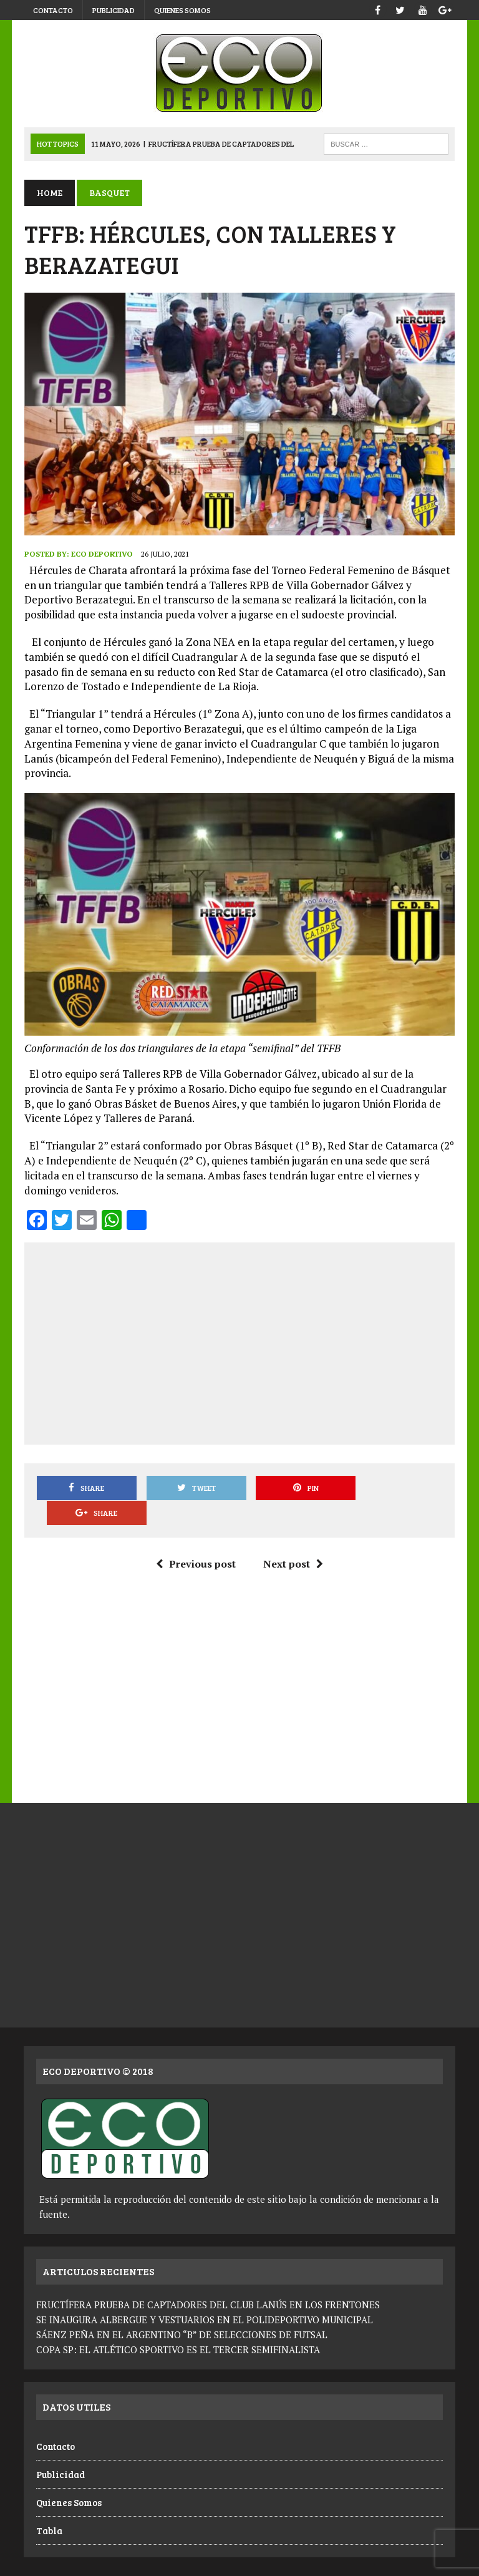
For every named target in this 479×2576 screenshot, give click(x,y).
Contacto (53, 10)
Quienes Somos (182, 10)
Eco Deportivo (101, 554)
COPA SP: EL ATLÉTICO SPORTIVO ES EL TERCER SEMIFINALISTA (178, 2325)
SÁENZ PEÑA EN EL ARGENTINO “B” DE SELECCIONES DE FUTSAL (181, 2310)
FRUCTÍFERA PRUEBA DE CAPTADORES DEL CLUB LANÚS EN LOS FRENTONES (208, 2280)
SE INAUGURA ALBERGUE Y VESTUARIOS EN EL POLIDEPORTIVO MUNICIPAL (204, 2295)
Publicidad (113, 10)
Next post (293, 1539)
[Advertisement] (256, 1341)
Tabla (49, 2506)
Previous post (196, 1539)
